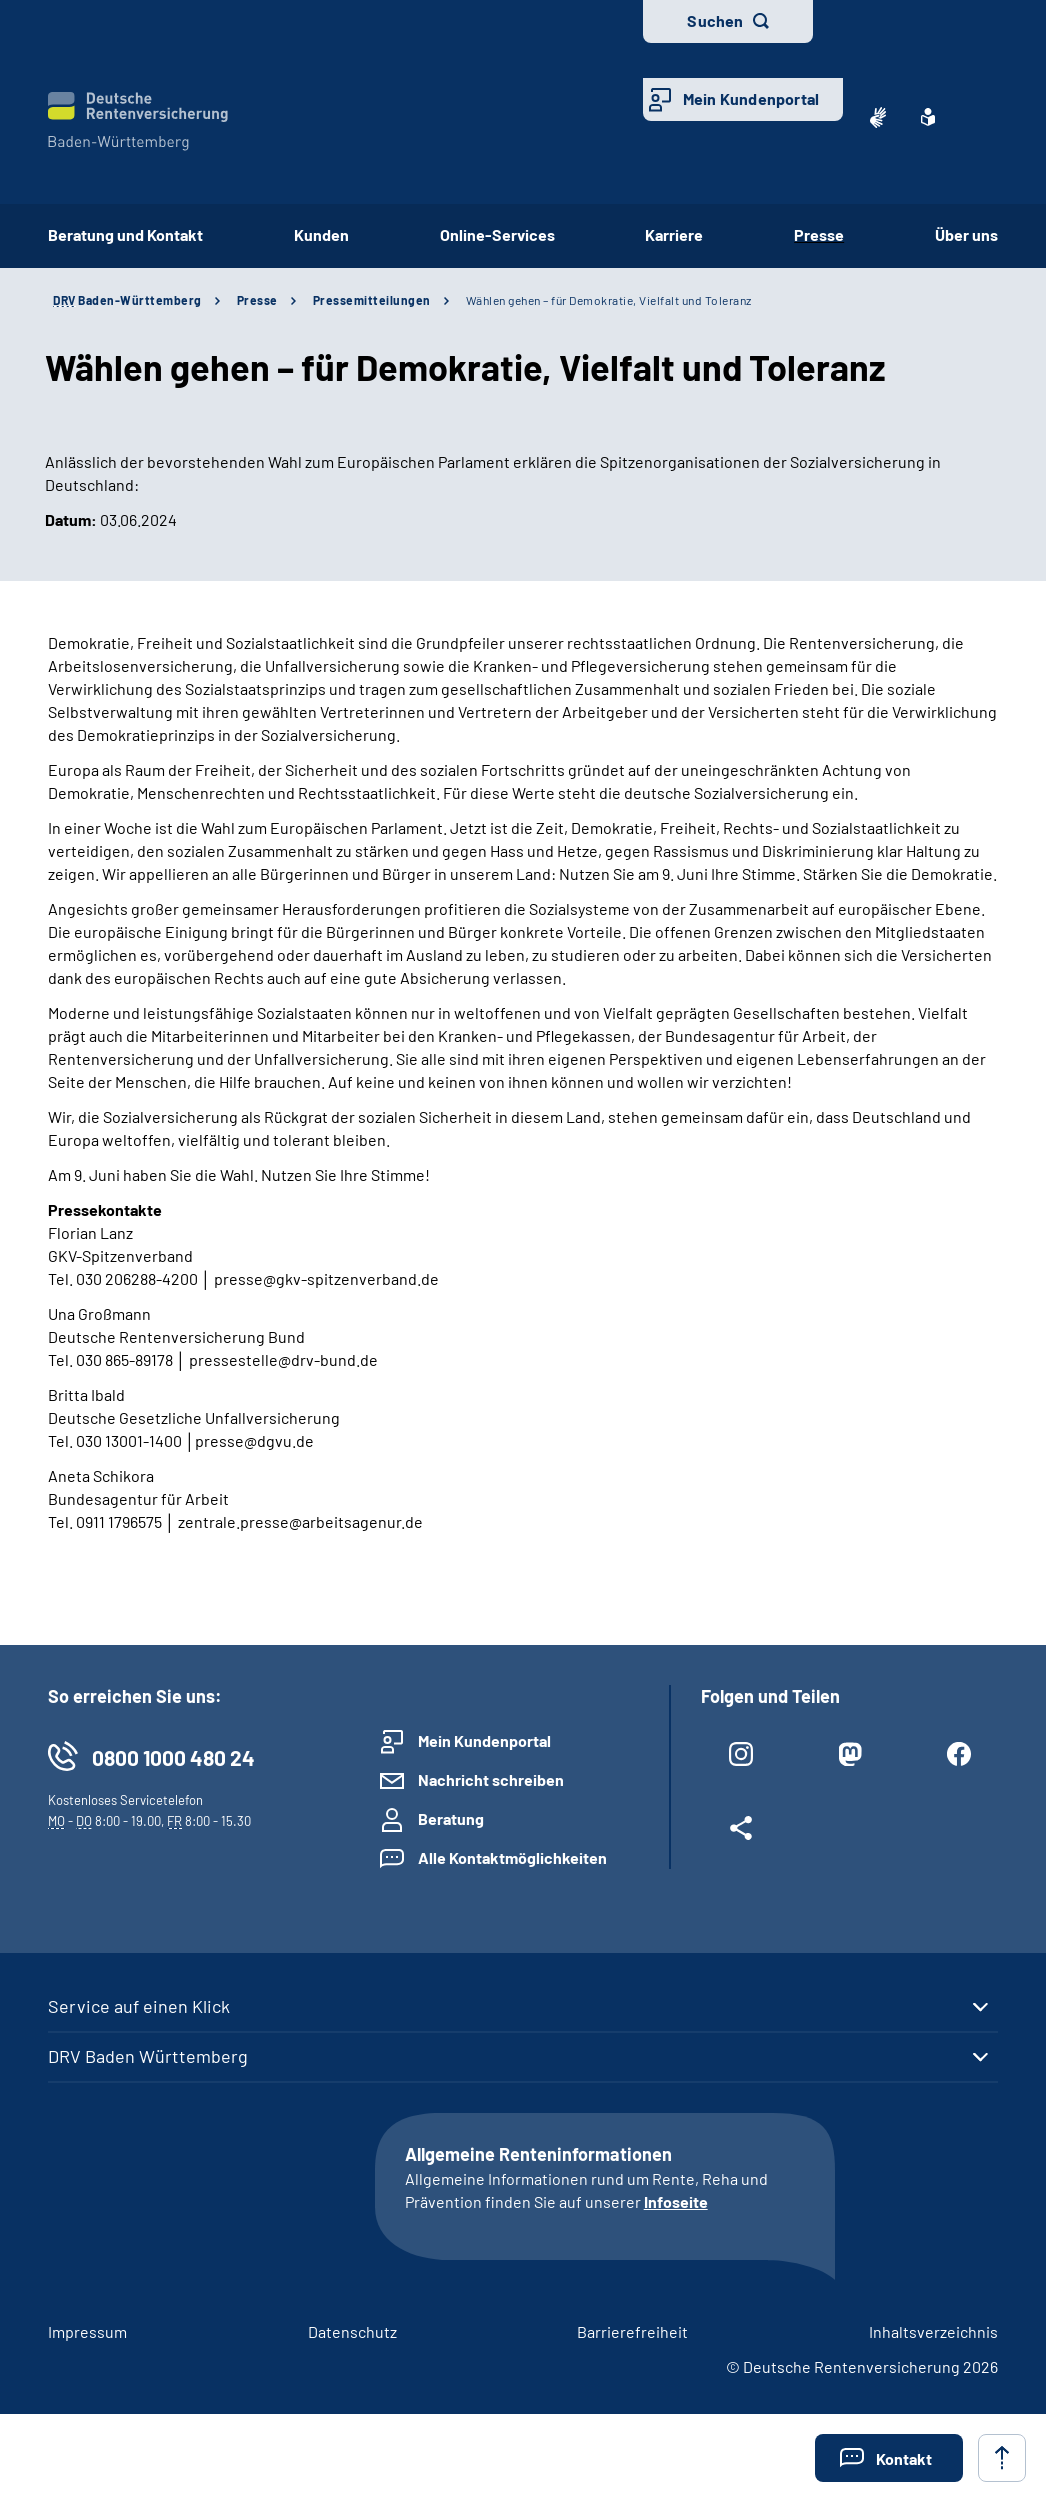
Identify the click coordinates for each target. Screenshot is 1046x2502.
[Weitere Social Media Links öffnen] (740, 1832)
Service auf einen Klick (139, 2006)
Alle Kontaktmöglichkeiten (512, 1857)
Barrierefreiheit (632, 2331)
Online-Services (497, 234)
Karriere (674, 234)
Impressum (87, 2331)
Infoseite (676, 2201)
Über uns (966, 234)
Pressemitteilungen (372, 300)
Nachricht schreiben (491, 1779)
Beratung (451, 1818)
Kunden (321, 234)
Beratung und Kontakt (125, 234)
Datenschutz (352, 2331)
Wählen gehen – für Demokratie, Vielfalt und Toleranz (609, 300)
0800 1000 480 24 (173, 1757)
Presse (819, 234)
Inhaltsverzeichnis (933, 2331)
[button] (889, 2458)
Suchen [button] (715, 20)
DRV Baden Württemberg (148, 2056)
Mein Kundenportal (751, 98)
